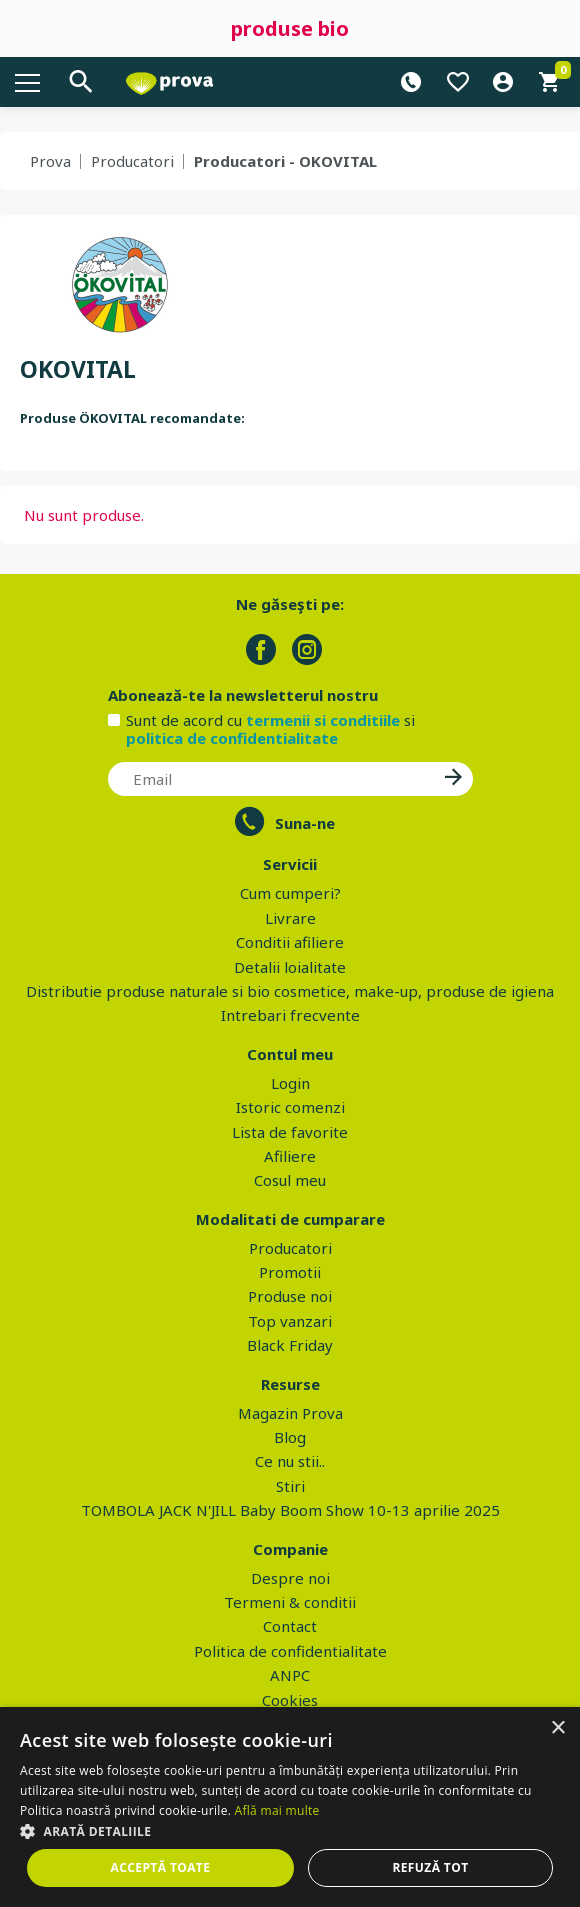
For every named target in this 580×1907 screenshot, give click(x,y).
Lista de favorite (290, 1132)
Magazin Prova (290, 1413)
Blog (290, 1437)
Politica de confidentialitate (290, 1651)
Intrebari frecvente (290, 1015)
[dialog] (290, 1807)
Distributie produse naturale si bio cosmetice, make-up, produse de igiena (290, 991)
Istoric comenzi (290, 1107)
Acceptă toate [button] (161, 1867)
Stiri (290, 1486)
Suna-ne (305, 823)
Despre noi (290, 1578)
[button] (290, 1831)
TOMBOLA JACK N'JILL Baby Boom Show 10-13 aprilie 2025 (290, 1510)
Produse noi (290, 1296)
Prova (50, 161)
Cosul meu (290, 1180)
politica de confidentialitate (232, 738)
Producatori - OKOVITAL (285, 161)
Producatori (132, 161)
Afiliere (290, 1156)
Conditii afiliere (290, 942)
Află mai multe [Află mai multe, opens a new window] (277, 1810)
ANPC (290, 1675)
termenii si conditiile (323, 720)
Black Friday (290, 1345)
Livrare (290, 918)
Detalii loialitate (290, 967)
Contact (290, 1626)
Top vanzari (290, 1321)
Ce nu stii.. (290, 1461)
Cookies (290, 1700)
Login (290, 1083)
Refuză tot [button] (430, 1867)
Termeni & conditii (290, 1602)
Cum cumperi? (290, 893)
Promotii (290, 1272)
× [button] (557, 1728)
